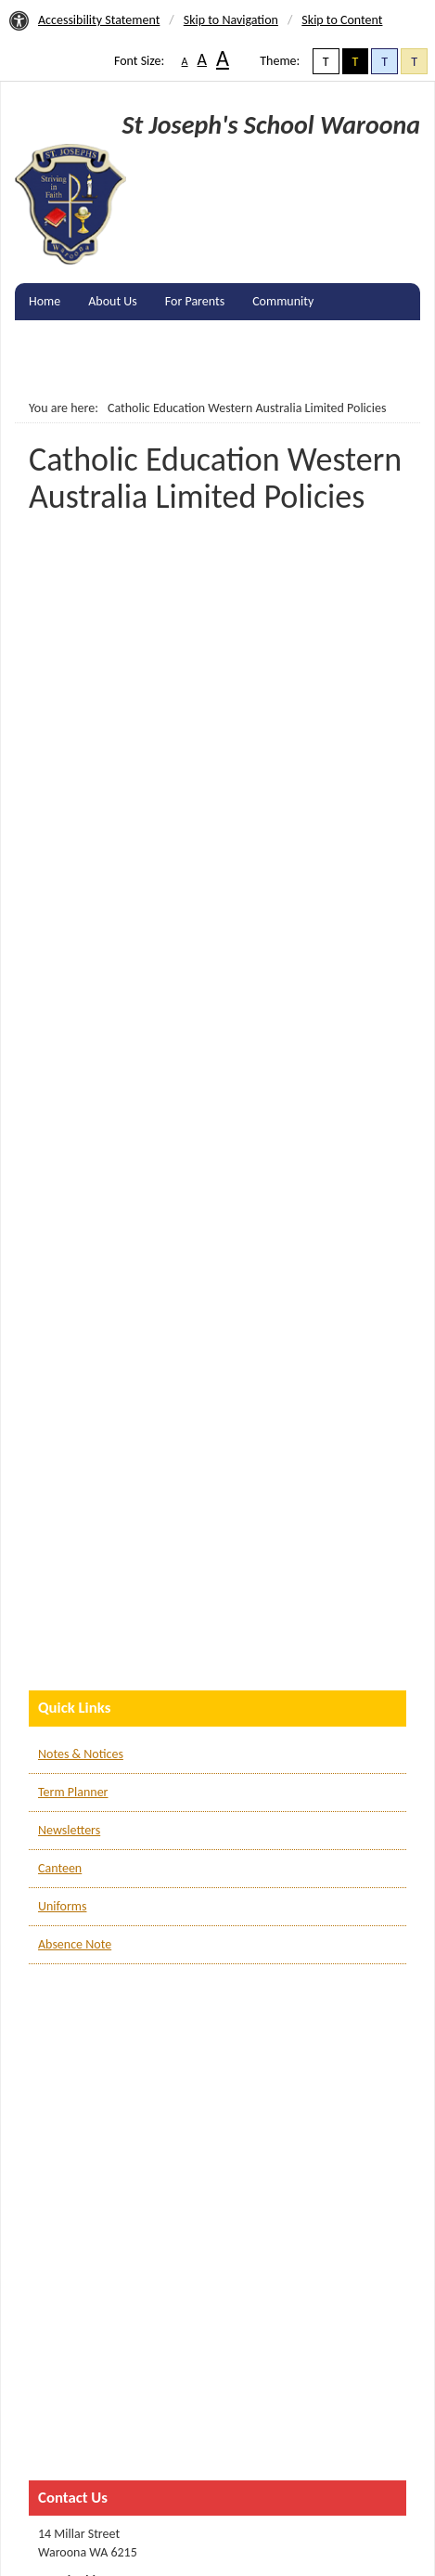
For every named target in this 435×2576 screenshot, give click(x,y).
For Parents (194, 301)
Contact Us (249, 338)
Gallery (174, 338)
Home (44, 301)
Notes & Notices (80, 1754)
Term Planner (73, 1792)
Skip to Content (341, 20)
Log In (44, 375)
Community (282, 301)
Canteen (60, 1868)
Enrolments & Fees (78, 338)
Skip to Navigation (231, 20)
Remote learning (348, 338)
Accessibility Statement (99, 20)
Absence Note (74, 1944)
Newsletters (69, 1830)
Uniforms (62, 1906)
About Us (112, 301)
